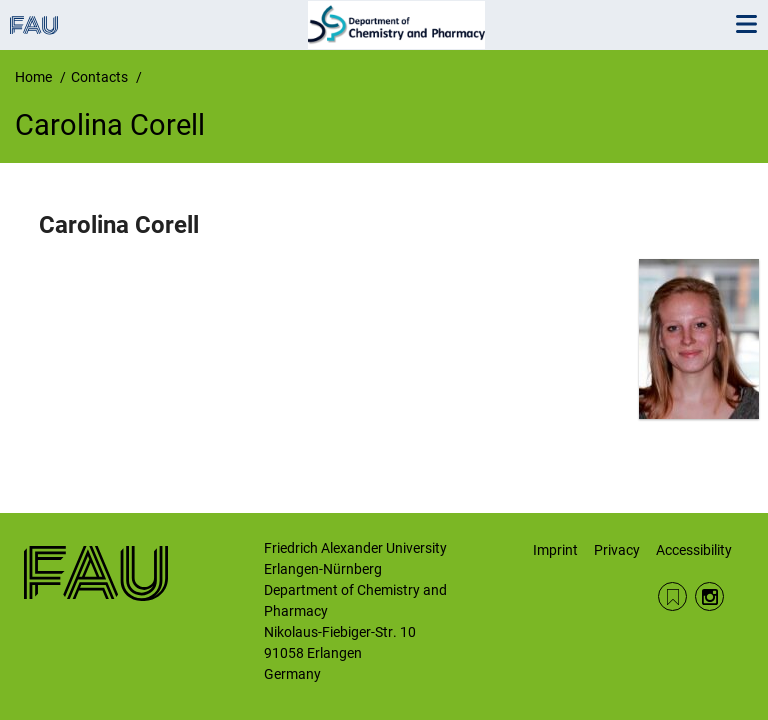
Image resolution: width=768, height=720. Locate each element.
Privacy (617, 550)
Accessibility (694, 550)
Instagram (709, 596)
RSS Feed (672, 596)
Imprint (555, 550)
